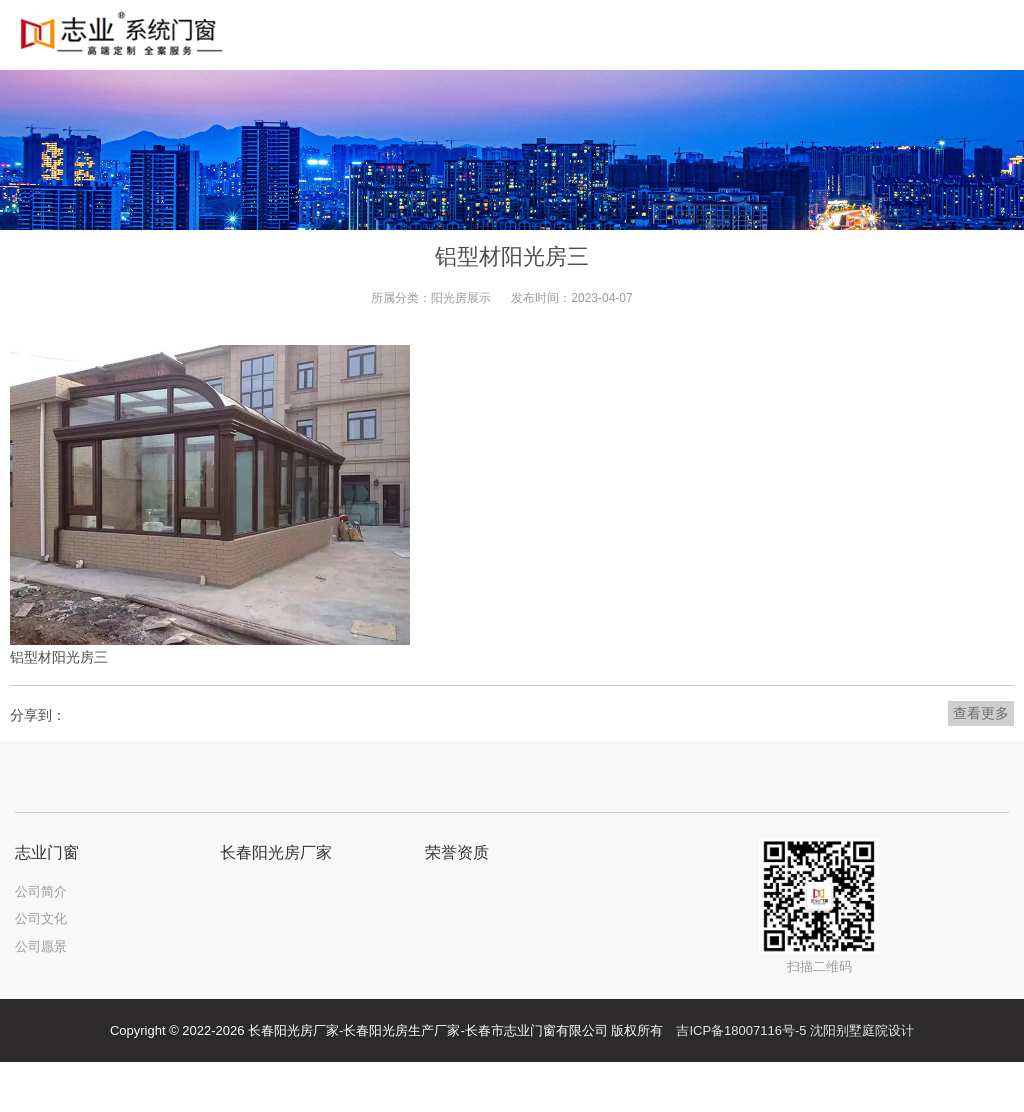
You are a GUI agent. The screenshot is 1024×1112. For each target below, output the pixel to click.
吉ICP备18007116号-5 (741, 1030)
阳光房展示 (461, 298)
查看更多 (981, 713)
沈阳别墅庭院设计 (862, 1030)
